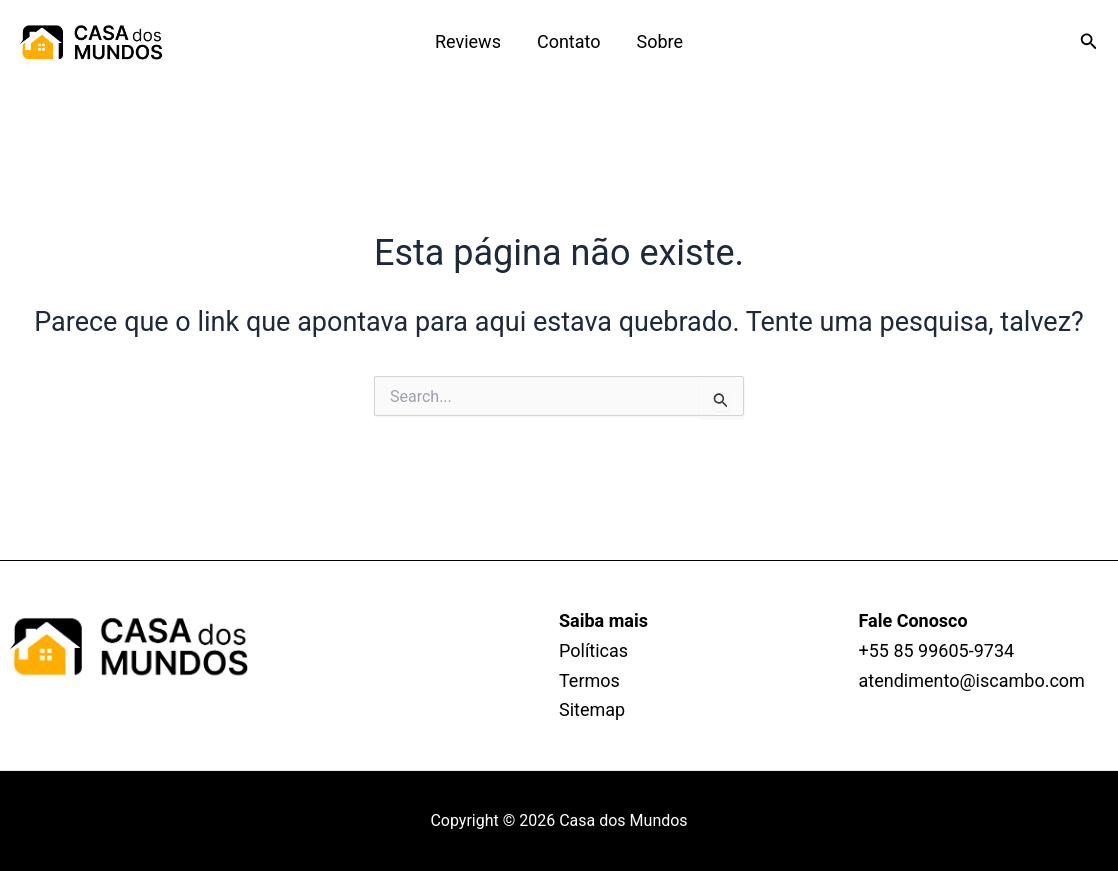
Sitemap (592, 709)
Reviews (468, 41)
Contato (569, 41)
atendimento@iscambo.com (972, 680)
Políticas (593, 650)
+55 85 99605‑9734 (937, 650)
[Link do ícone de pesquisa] (1089, 41)
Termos (589, 680)
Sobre (660, 41)
